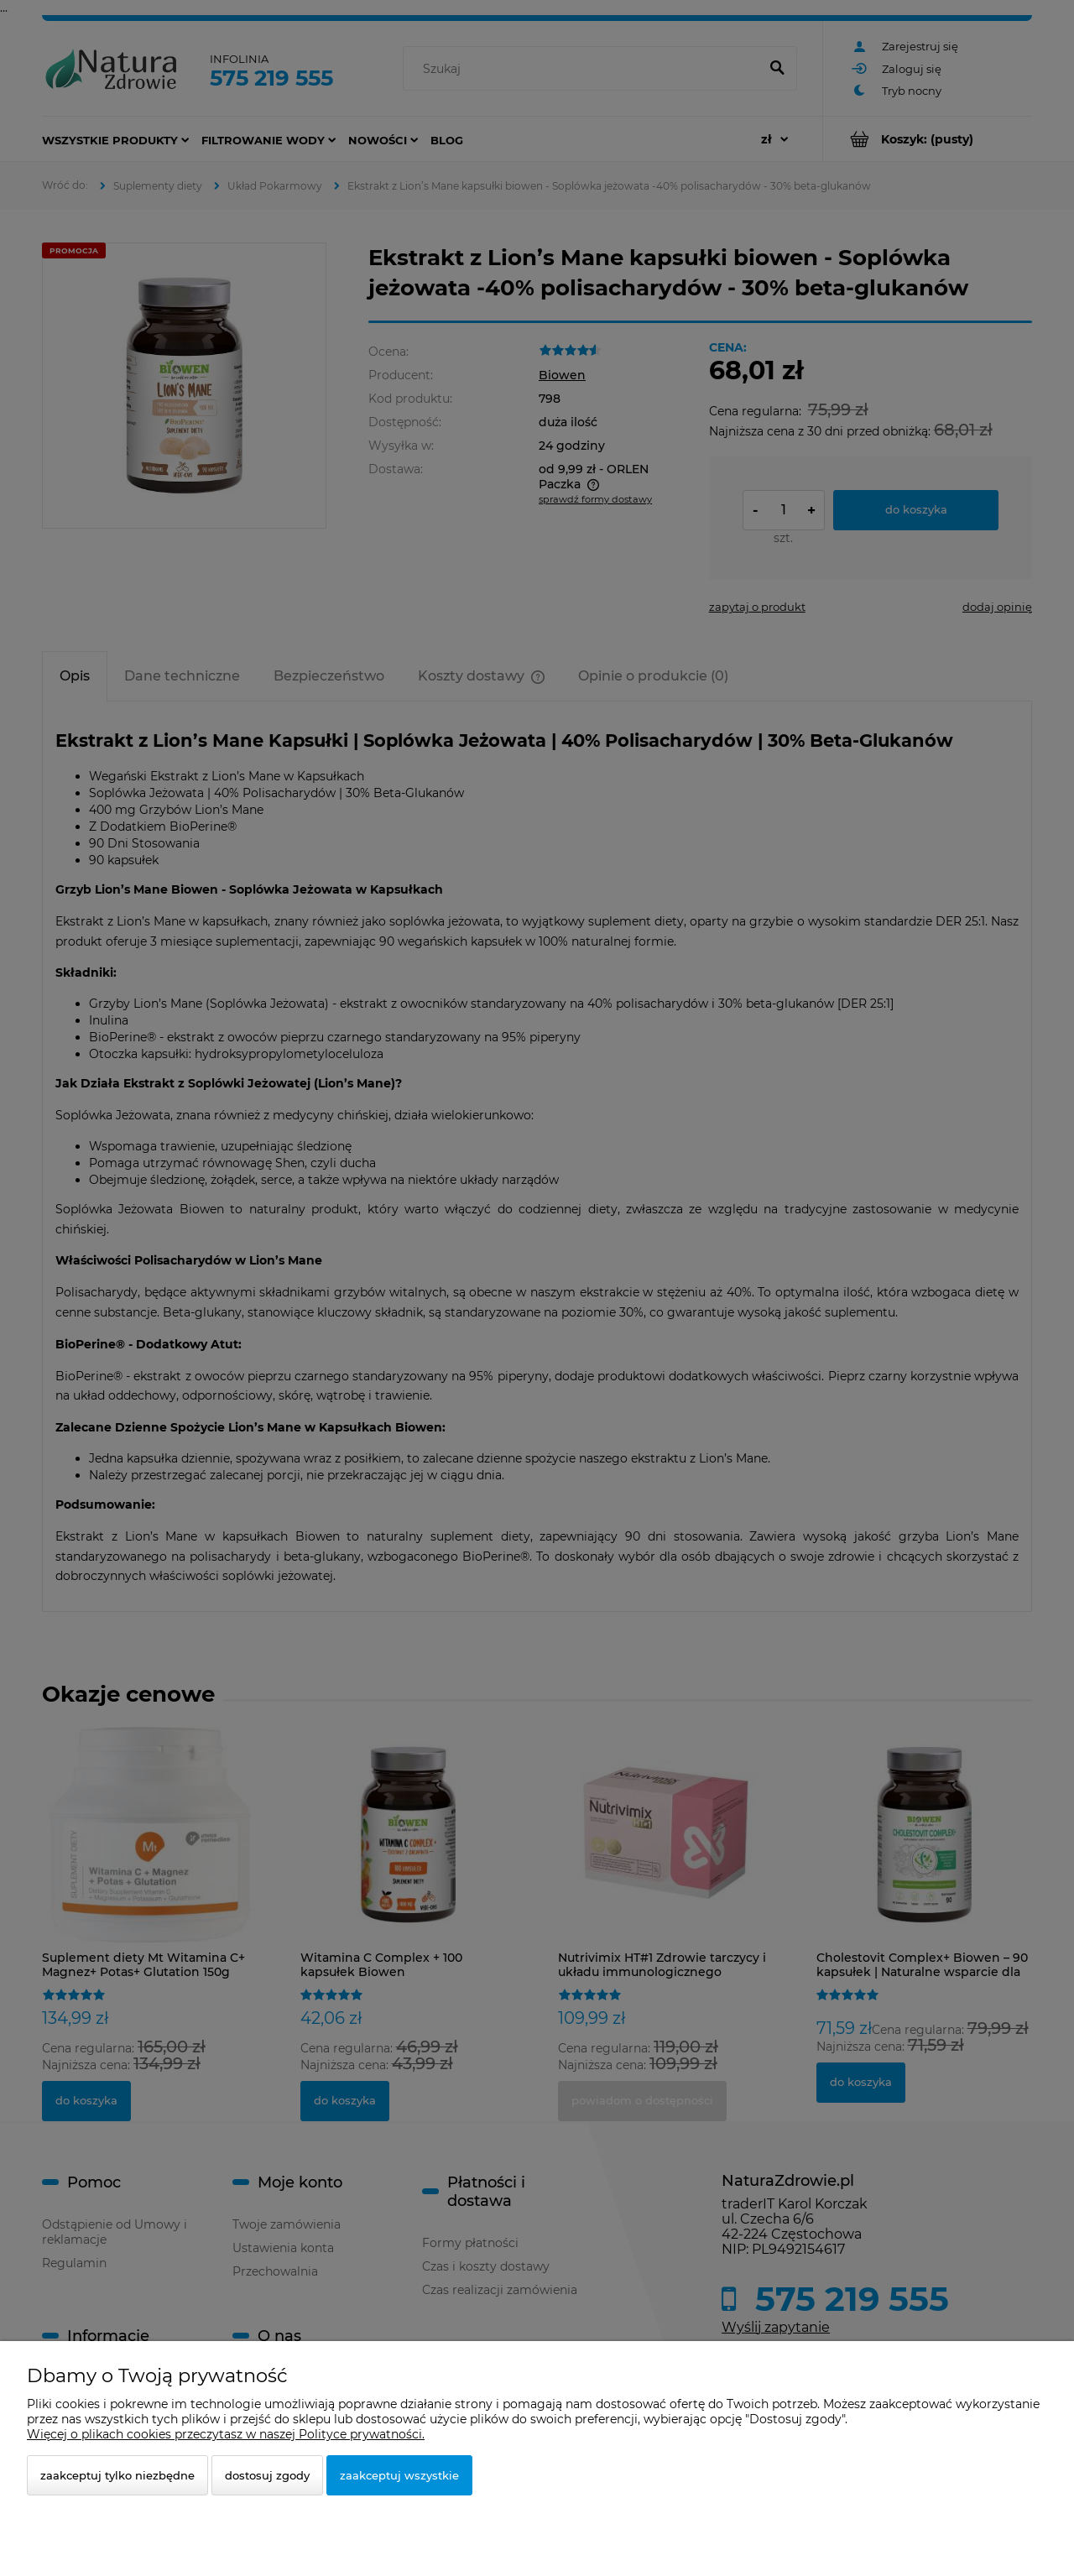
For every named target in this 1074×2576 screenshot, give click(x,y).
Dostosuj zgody (267, 2475)
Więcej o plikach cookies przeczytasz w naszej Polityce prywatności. (226, 2434)
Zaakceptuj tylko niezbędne (117, 2475)
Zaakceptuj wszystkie (399, 2475)
